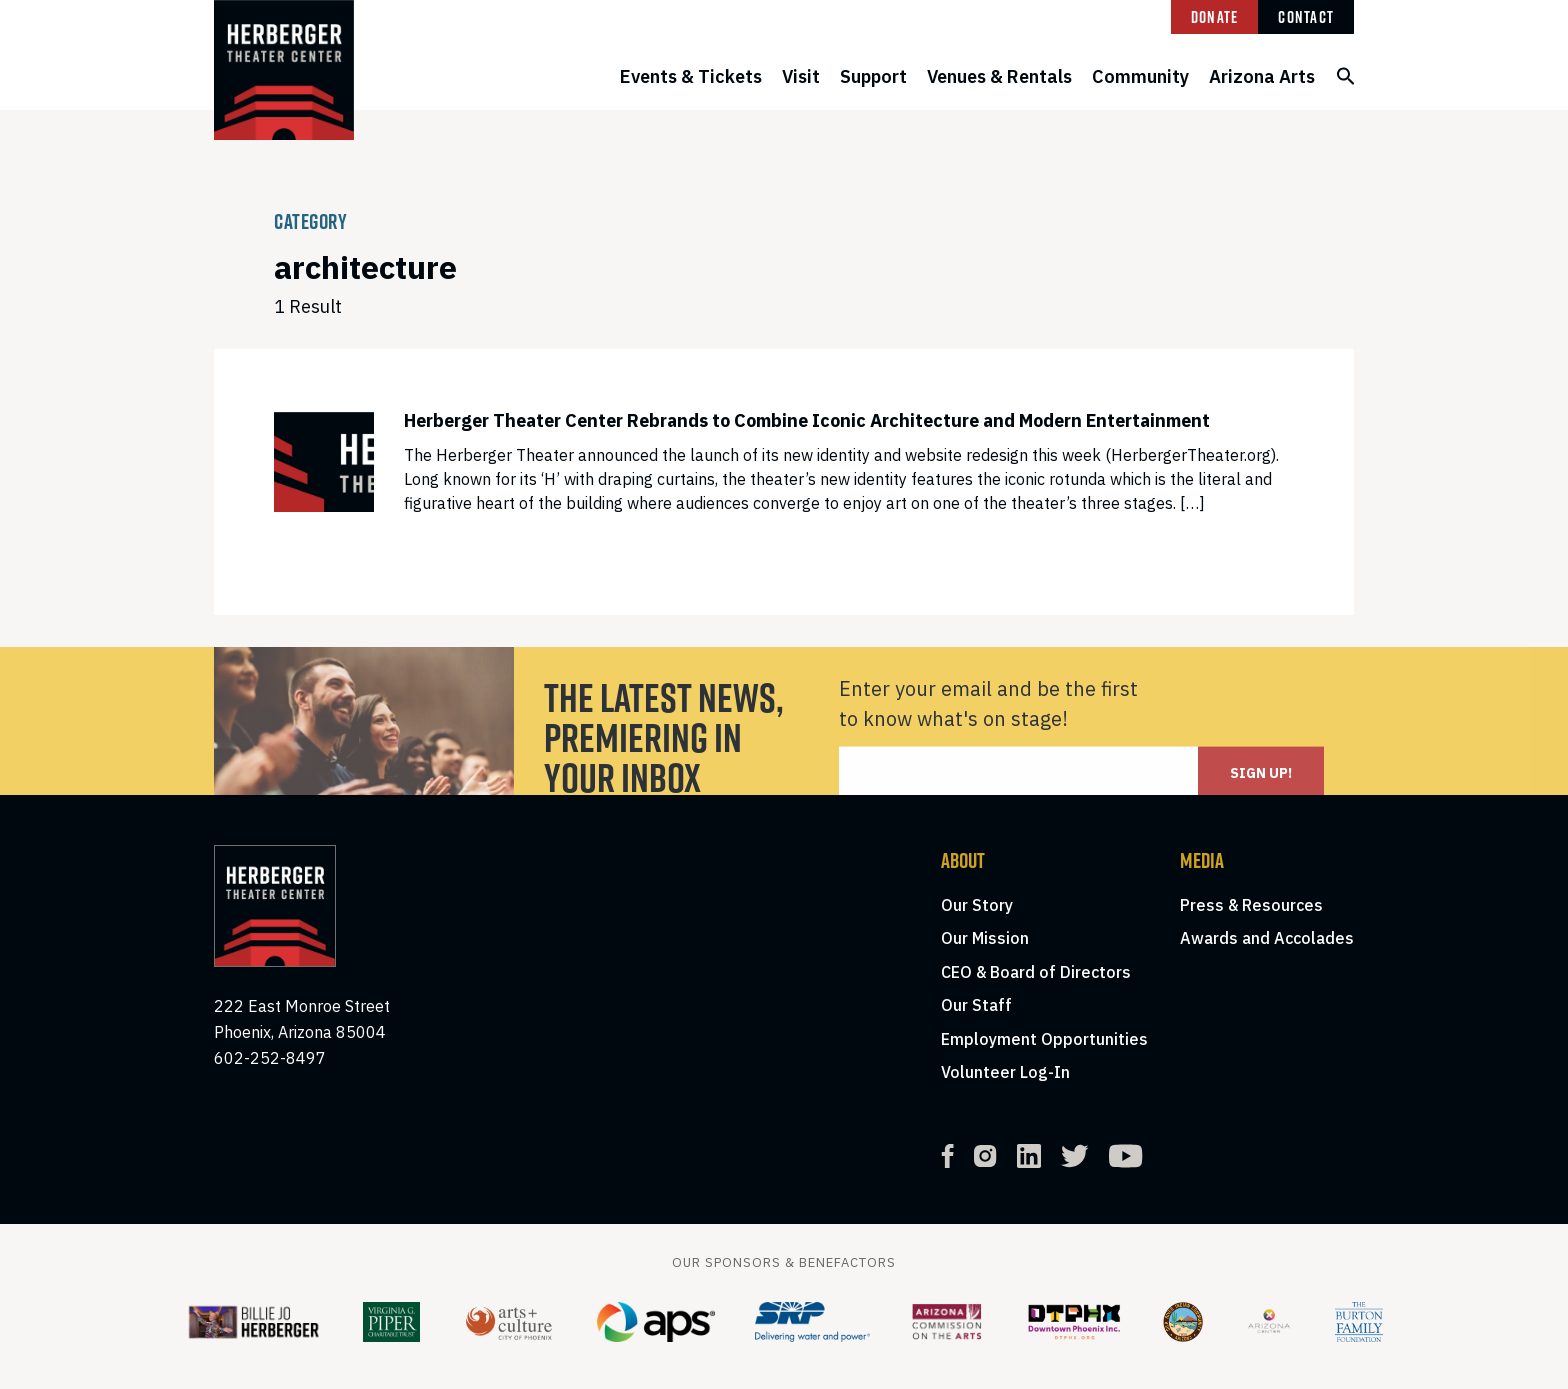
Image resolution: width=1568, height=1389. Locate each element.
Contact (1306, 17)
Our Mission (985, 938)
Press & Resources (1251, 905)
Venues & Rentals (999, 76)
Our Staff (976, 1005)
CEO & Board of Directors (1036, 972)
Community (1140, 76)
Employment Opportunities (1044, 1039)
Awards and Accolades (1267, 938)
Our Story (977, 905)
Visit (801, 76)
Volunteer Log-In (1005, 1072)
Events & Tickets (691, 76)
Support (873, 76)
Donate (1215, 17)
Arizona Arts (1262, 76)
